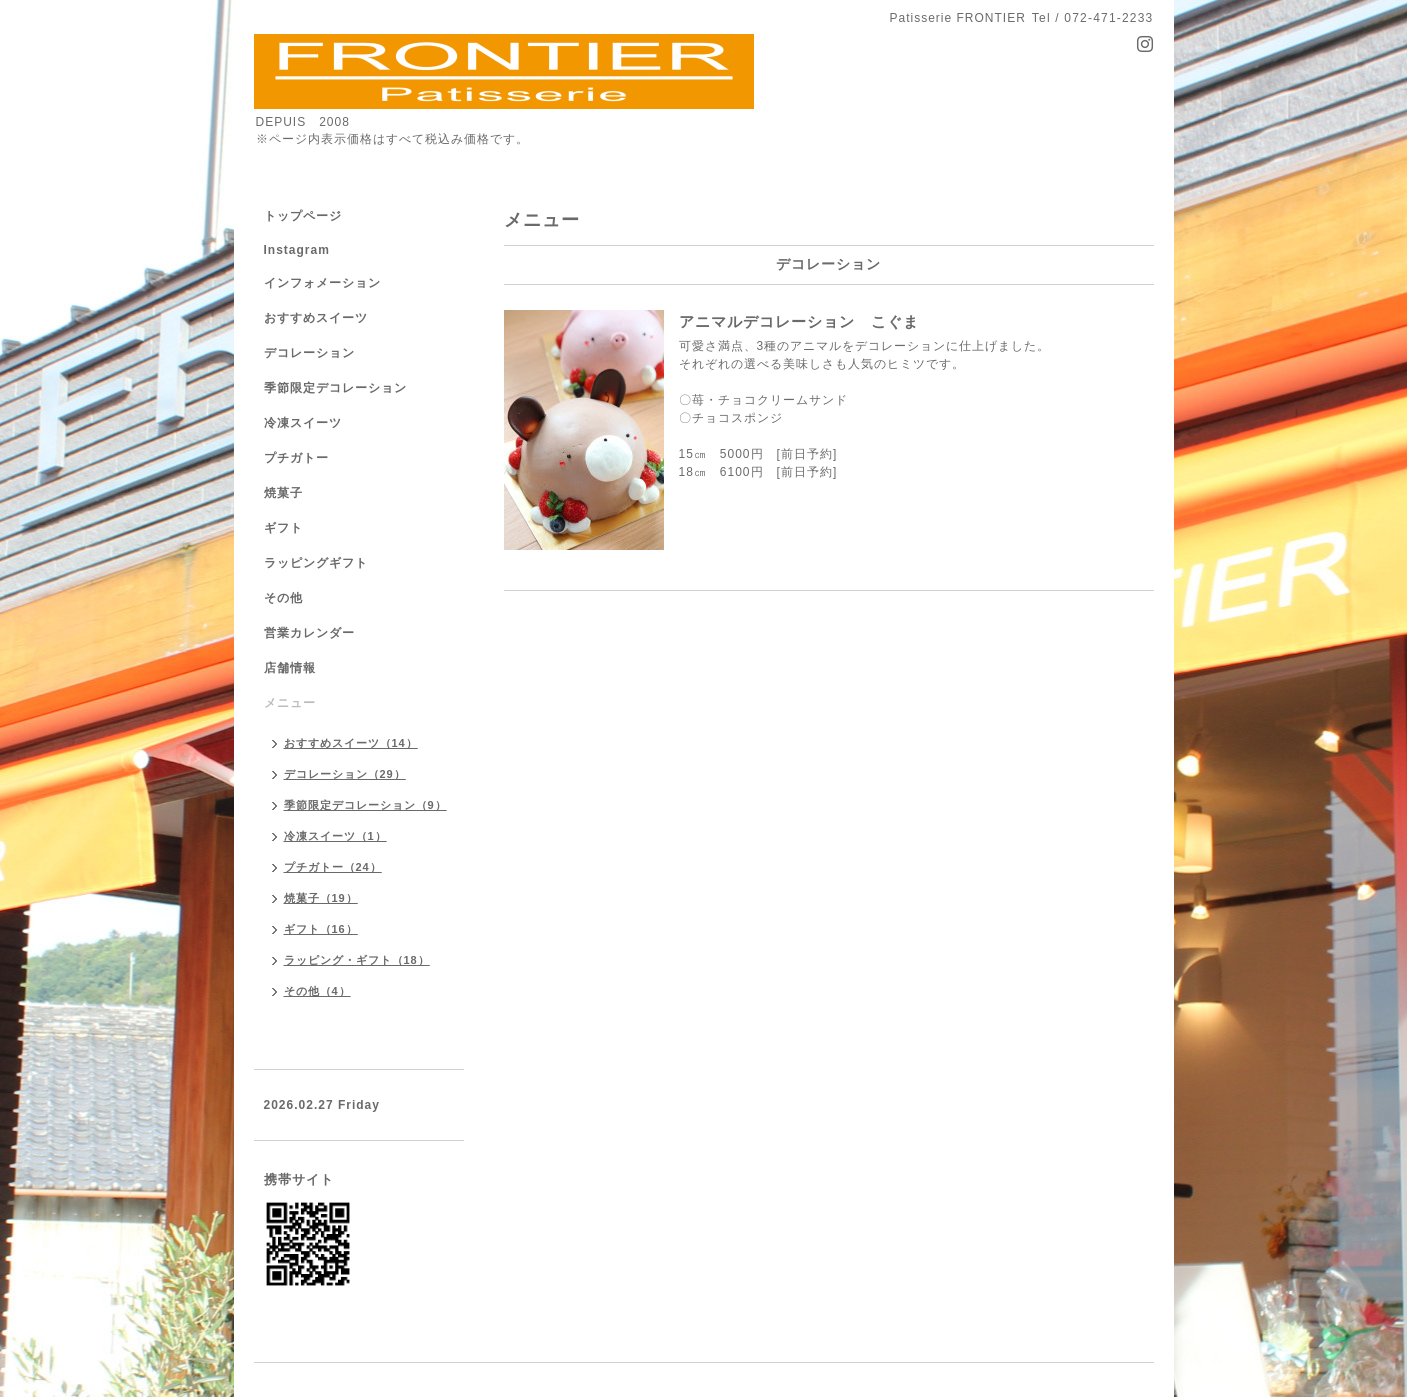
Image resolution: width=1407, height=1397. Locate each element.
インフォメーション (322, 283)
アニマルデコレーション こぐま (799, 321)
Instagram (297, 250)
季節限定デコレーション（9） (365, 805)
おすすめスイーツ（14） (351, 743)
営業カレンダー (309, 633)
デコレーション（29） (345, 774)
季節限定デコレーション (335, 388)
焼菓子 (283, 493)
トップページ (303, 216)
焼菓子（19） (321, 898)
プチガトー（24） (333, 867)
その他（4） (317, 991)
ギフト (283, 528)
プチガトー (296, 458)
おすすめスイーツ (316, 318)
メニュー (290, 703)
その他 (283, 598)
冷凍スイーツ (303, 423)
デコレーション (309, 353)
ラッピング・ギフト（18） (357, 960)
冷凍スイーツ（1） (335, 836)
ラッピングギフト (316, 563)
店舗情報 (290, 668)
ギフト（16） (321, 929)
